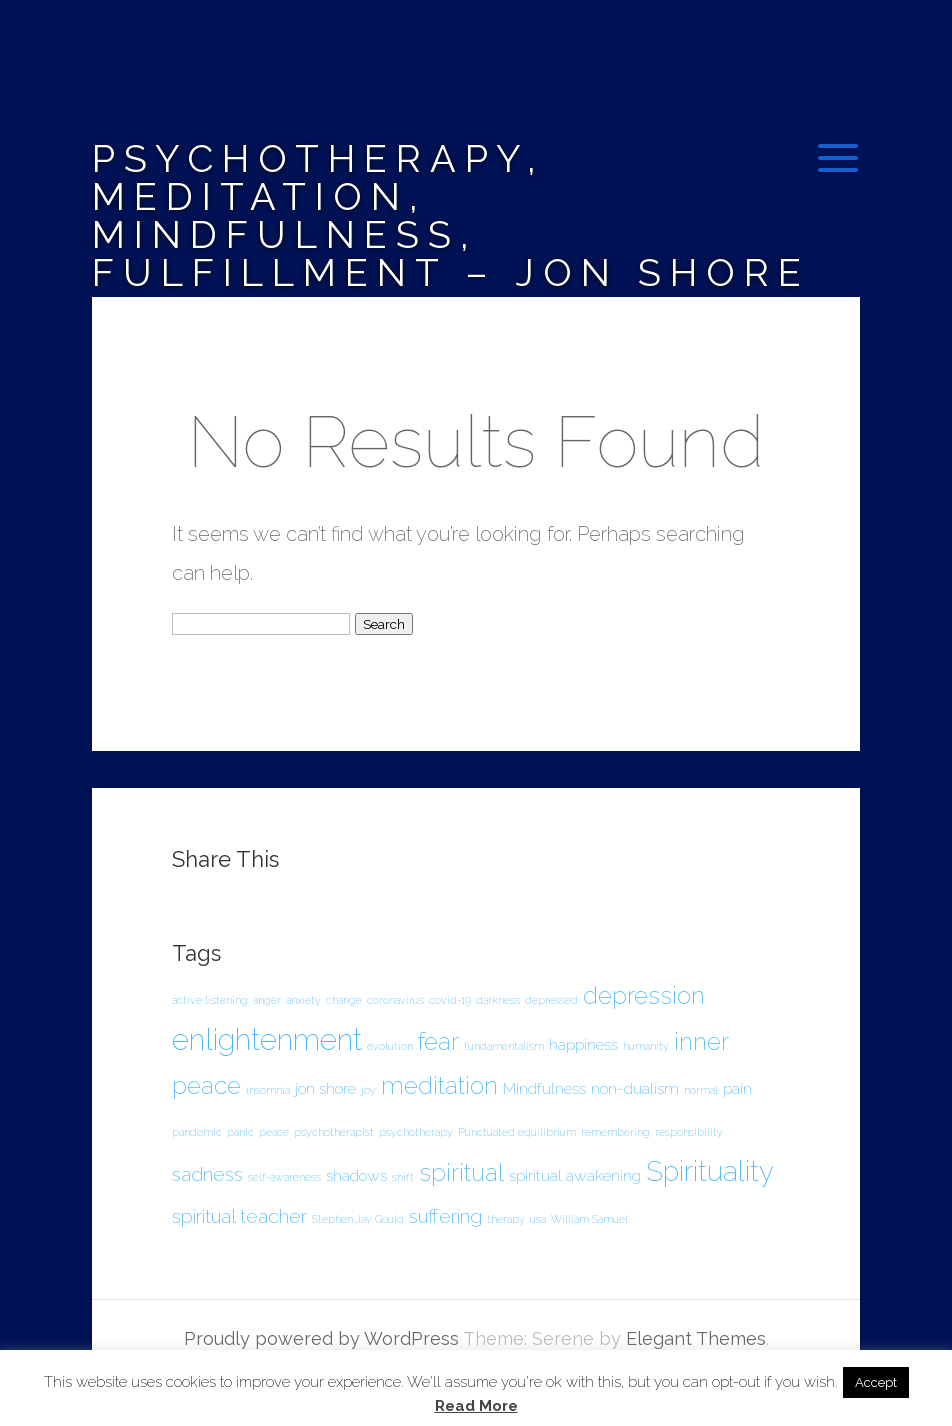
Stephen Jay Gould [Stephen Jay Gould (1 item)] (358, 1219)
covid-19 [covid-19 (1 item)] (450, 1000)
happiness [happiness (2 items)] (583, 1044)
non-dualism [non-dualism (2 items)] (635, 1088)
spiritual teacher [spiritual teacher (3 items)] (239, 1216)
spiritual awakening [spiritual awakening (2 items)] (575, 1175)
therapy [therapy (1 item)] (506, 1219)
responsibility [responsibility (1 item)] (689, 1132)
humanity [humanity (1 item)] (646, 1046)
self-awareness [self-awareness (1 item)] (284, 1177)
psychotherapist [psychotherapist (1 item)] (334, 1132)
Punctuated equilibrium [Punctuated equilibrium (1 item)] (517, 1132)
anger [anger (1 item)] (267, 1000)
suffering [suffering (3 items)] (445, 1216)
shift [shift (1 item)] (403, 1177)
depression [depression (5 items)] (644, 995)
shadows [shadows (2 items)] (356, 1175)
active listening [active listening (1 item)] (210, 1000)
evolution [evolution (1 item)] (390, 1046)
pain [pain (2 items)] (737, 1088)
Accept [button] (876, 1382)
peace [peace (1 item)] (274, 1132)
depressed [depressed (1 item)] (551, 1000)
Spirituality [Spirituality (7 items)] (710, 1171)
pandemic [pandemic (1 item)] (197, 1132)
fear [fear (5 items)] (438, 1041)
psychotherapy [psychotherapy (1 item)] (416, 1132)
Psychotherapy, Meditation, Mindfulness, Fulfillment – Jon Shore (451, 215)
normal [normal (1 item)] (701, 1090)
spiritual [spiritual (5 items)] (461, 1172)
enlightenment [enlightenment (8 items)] (267, 1039)
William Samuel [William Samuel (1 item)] (589, 1219)
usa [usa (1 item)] (538, 1219)
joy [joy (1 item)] (368, 1090)
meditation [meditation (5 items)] (439, 1085)
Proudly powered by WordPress (321, 1338)
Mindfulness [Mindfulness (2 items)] (544, 1088)
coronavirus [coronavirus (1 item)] (395, 1000)
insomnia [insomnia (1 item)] (268, 1090)
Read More (476, 1406)
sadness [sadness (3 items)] (207, 1174)
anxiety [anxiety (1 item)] (303, 1000)
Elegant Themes (696, 1338)
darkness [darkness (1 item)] (498, 1000)
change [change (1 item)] (344, 1000)
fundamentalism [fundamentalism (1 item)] (504, 1046)
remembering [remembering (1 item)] (615, 1132)
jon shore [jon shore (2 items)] (325, 1088)
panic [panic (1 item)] (240, 1132)
